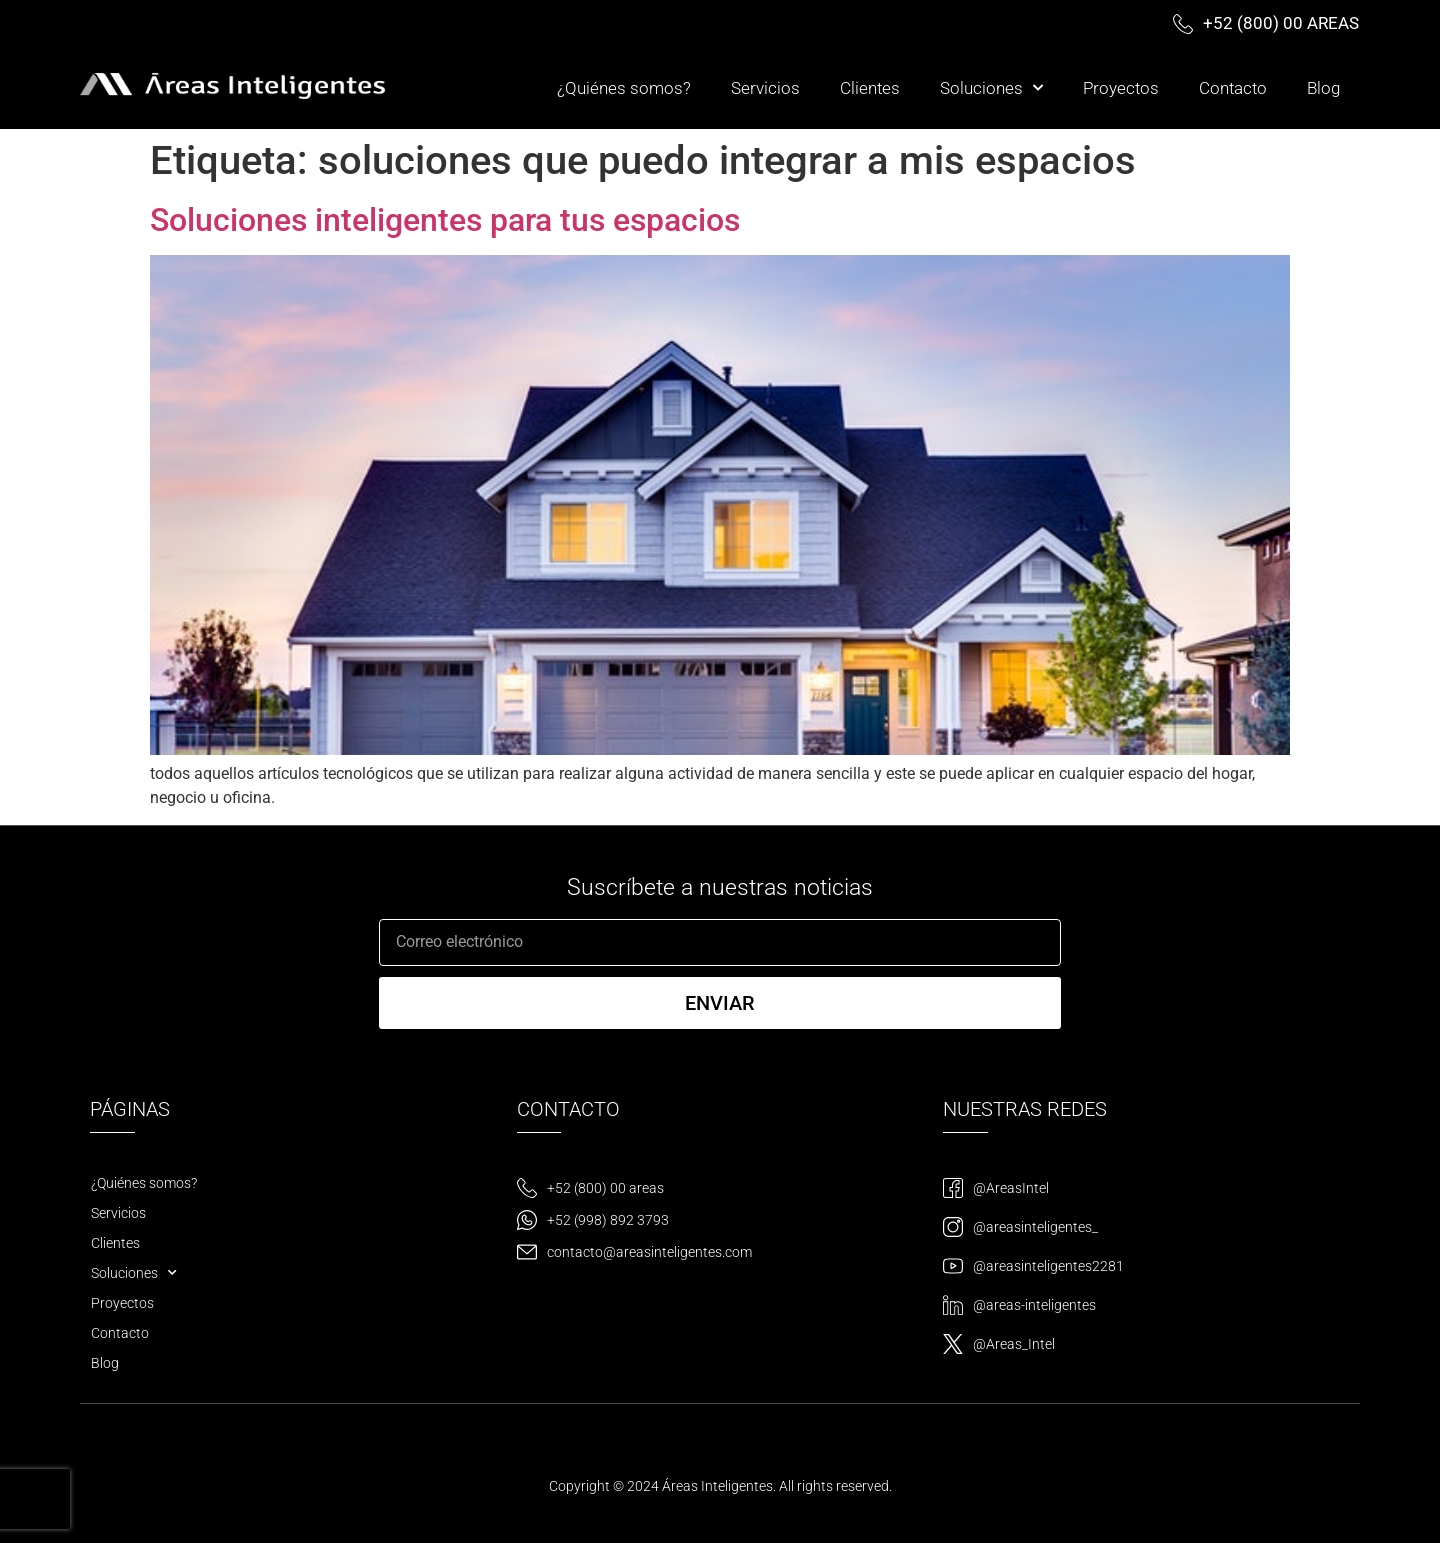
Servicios (765, 88)
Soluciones (991, 88)
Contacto (1233, 88)
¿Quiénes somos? (624, 88)
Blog (1323, 88)
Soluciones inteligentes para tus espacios (445, 220)
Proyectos (1121, 88)
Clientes (870, 88)
